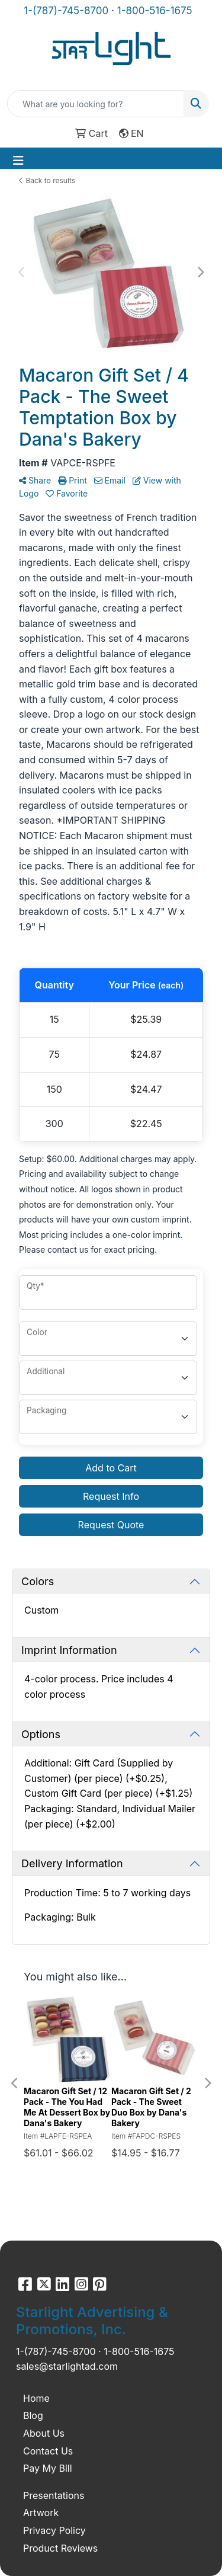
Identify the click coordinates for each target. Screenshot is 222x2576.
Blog (33, 2415)
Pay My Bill (47, 2468)
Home (36, 2398)
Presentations (53, 2495)
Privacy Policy (54, 2530)
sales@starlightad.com (67, 2366)
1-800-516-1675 (154, 11)
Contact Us (48, 2451)
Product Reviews (60, 2548)
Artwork (41, 2513)
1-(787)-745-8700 (66, 11)
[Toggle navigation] (18, 160)
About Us (44, 2433)
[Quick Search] (95, 103)
